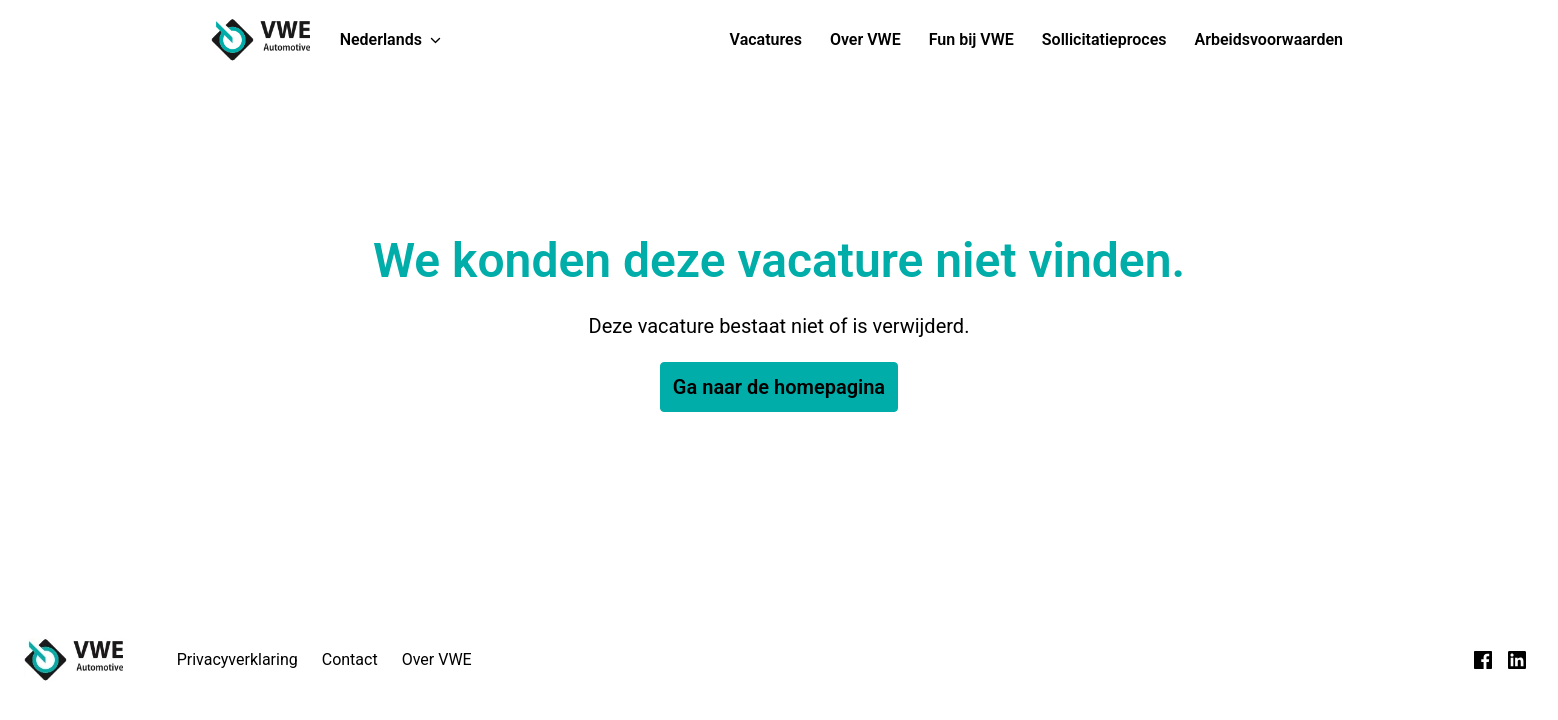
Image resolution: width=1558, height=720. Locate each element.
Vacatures (766, 39)
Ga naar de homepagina (779, 387)
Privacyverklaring (237, 659)
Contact (350, 659)
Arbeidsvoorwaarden (1269, 39)
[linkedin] (1517, 660)
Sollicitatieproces (1104, 39)
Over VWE (865, 39)
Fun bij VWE (971, 39)
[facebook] (1483, 660)
